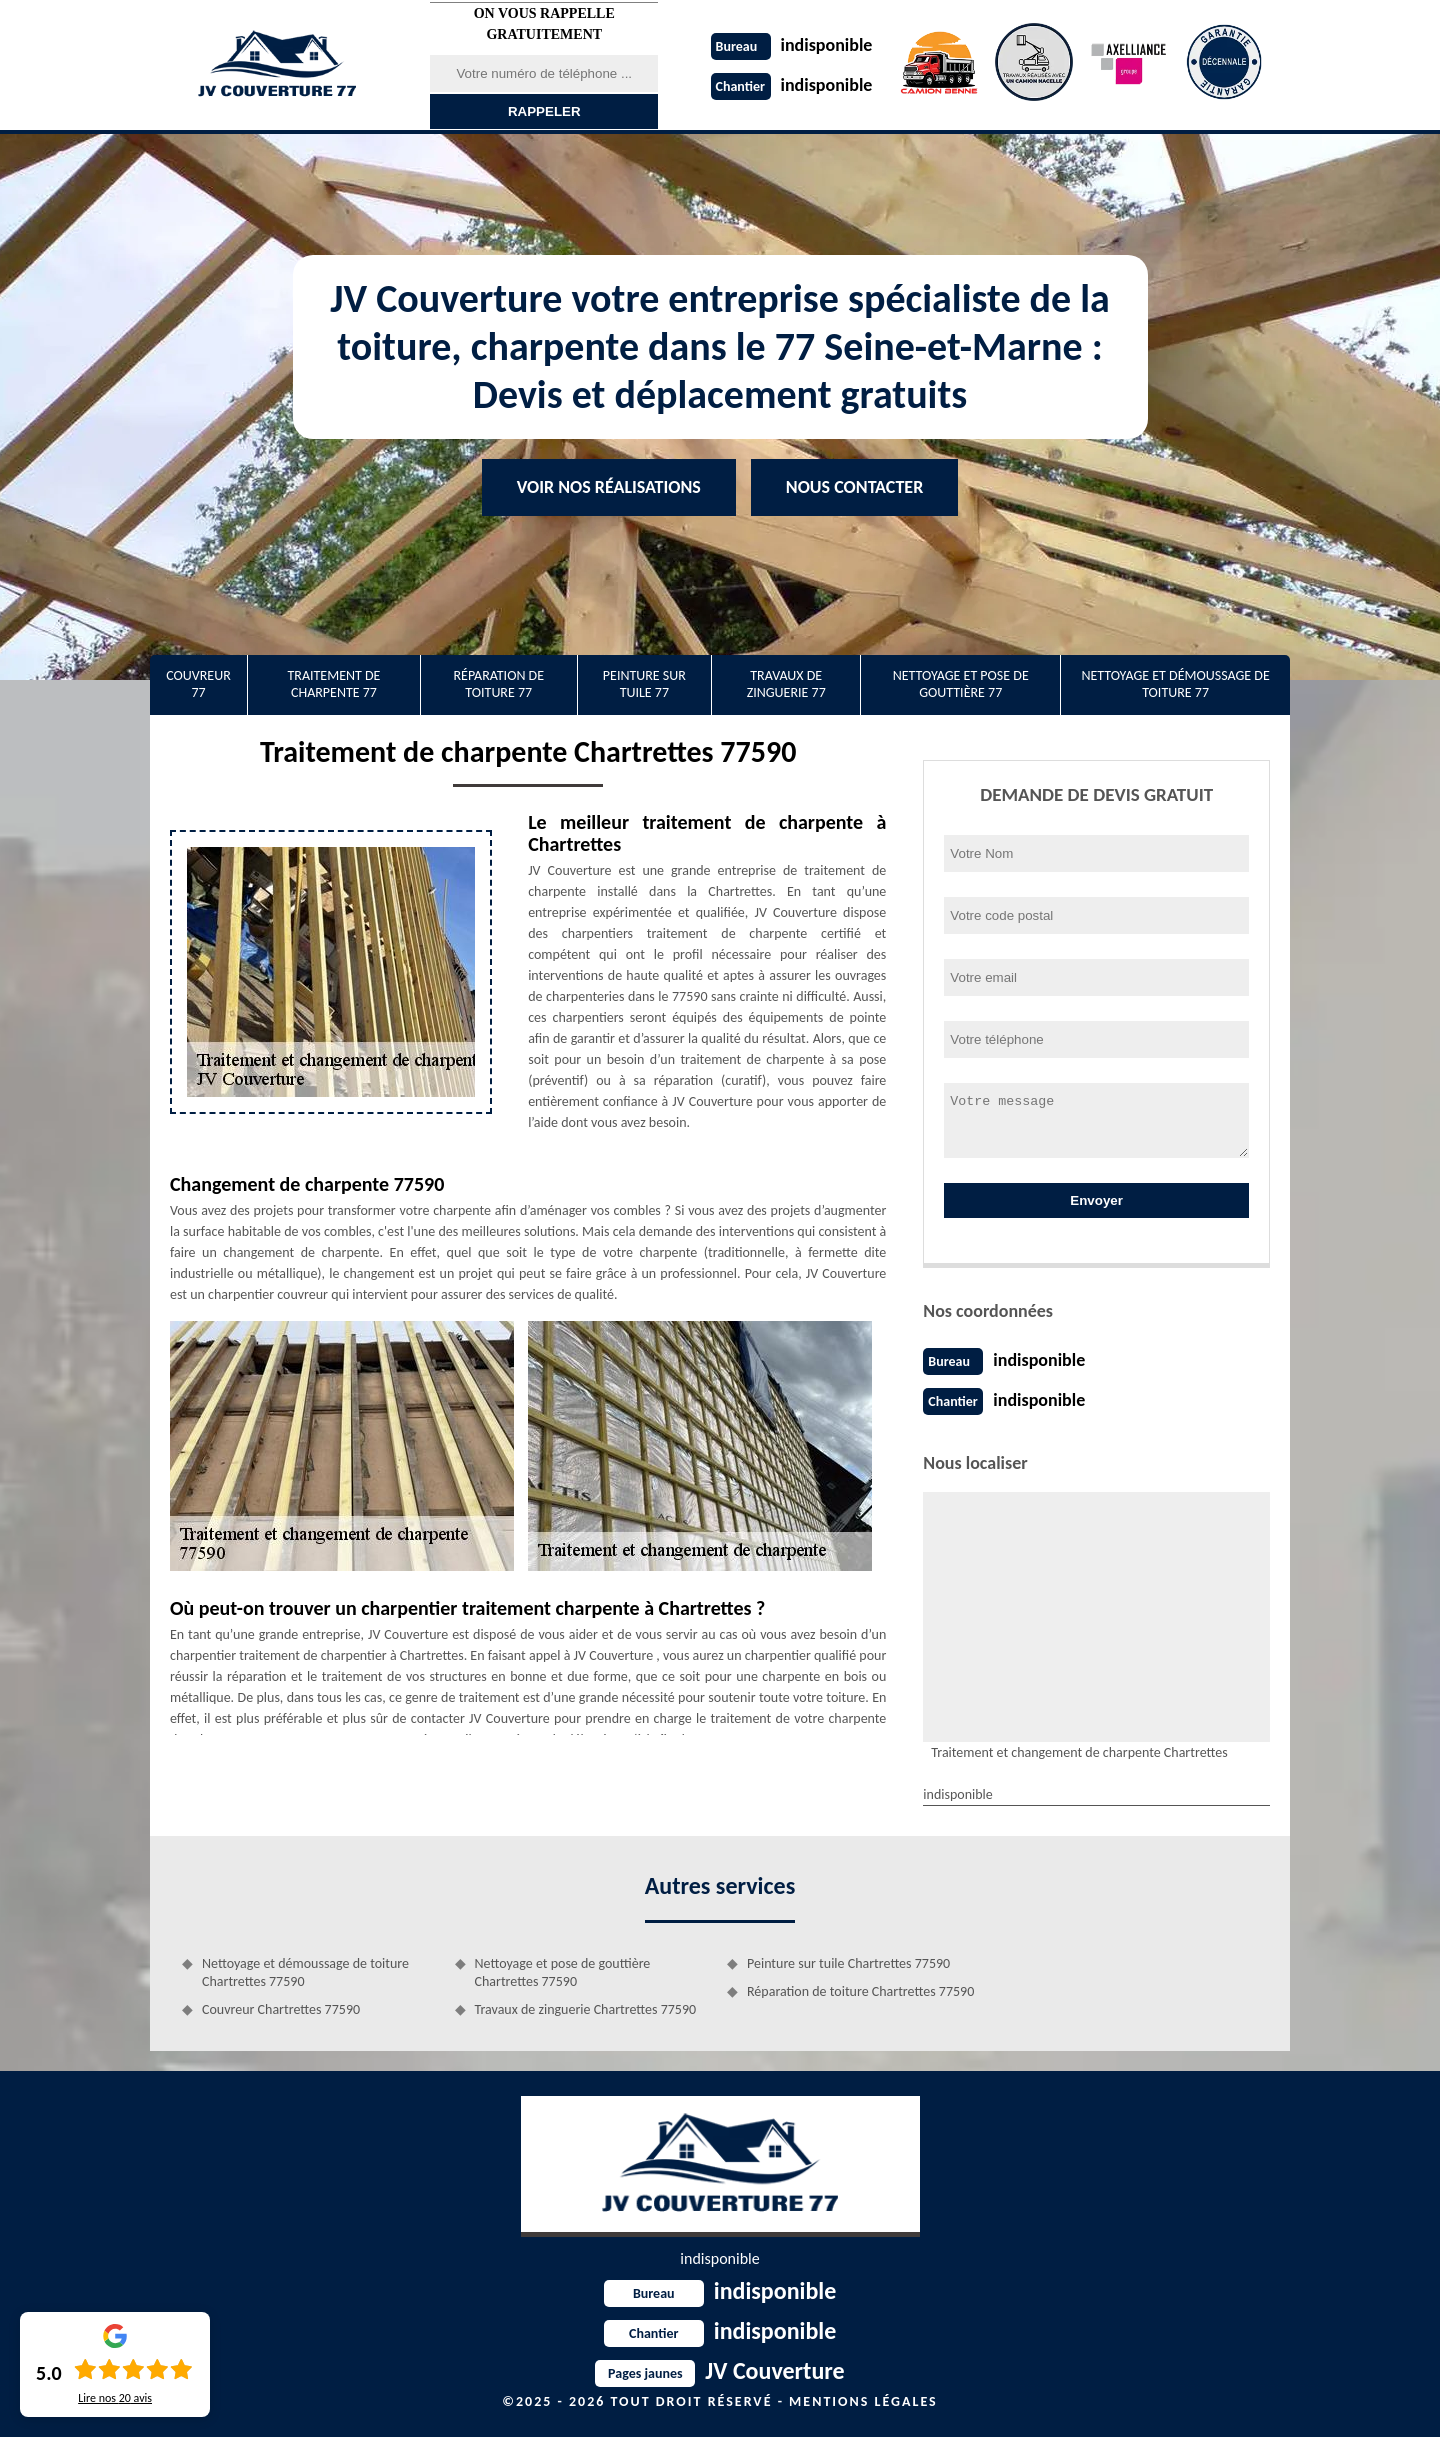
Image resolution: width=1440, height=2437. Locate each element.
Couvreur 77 (198, 684)
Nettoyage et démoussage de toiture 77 (1175, 684)
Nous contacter (854, 487)
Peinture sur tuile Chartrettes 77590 (848, 1963)
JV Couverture (719, 2370)
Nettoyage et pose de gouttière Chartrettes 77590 (563, 1972)
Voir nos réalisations (609, 487)
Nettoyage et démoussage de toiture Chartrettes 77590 (305, 1972)
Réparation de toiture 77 (498, 684)
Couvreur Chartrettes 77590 (281, 2009)
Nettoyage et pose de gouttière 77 (961, 684)
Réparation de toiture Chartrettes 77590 (860, 1991)
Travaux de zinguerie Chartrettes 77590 (586, 2009)
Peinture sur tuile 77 (644, 684)
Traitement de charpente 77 (333, 684)
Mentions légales (863, 2401)
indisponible (792, 45)
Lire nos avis (115, 2398)
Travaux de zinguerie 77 (786, 684)
